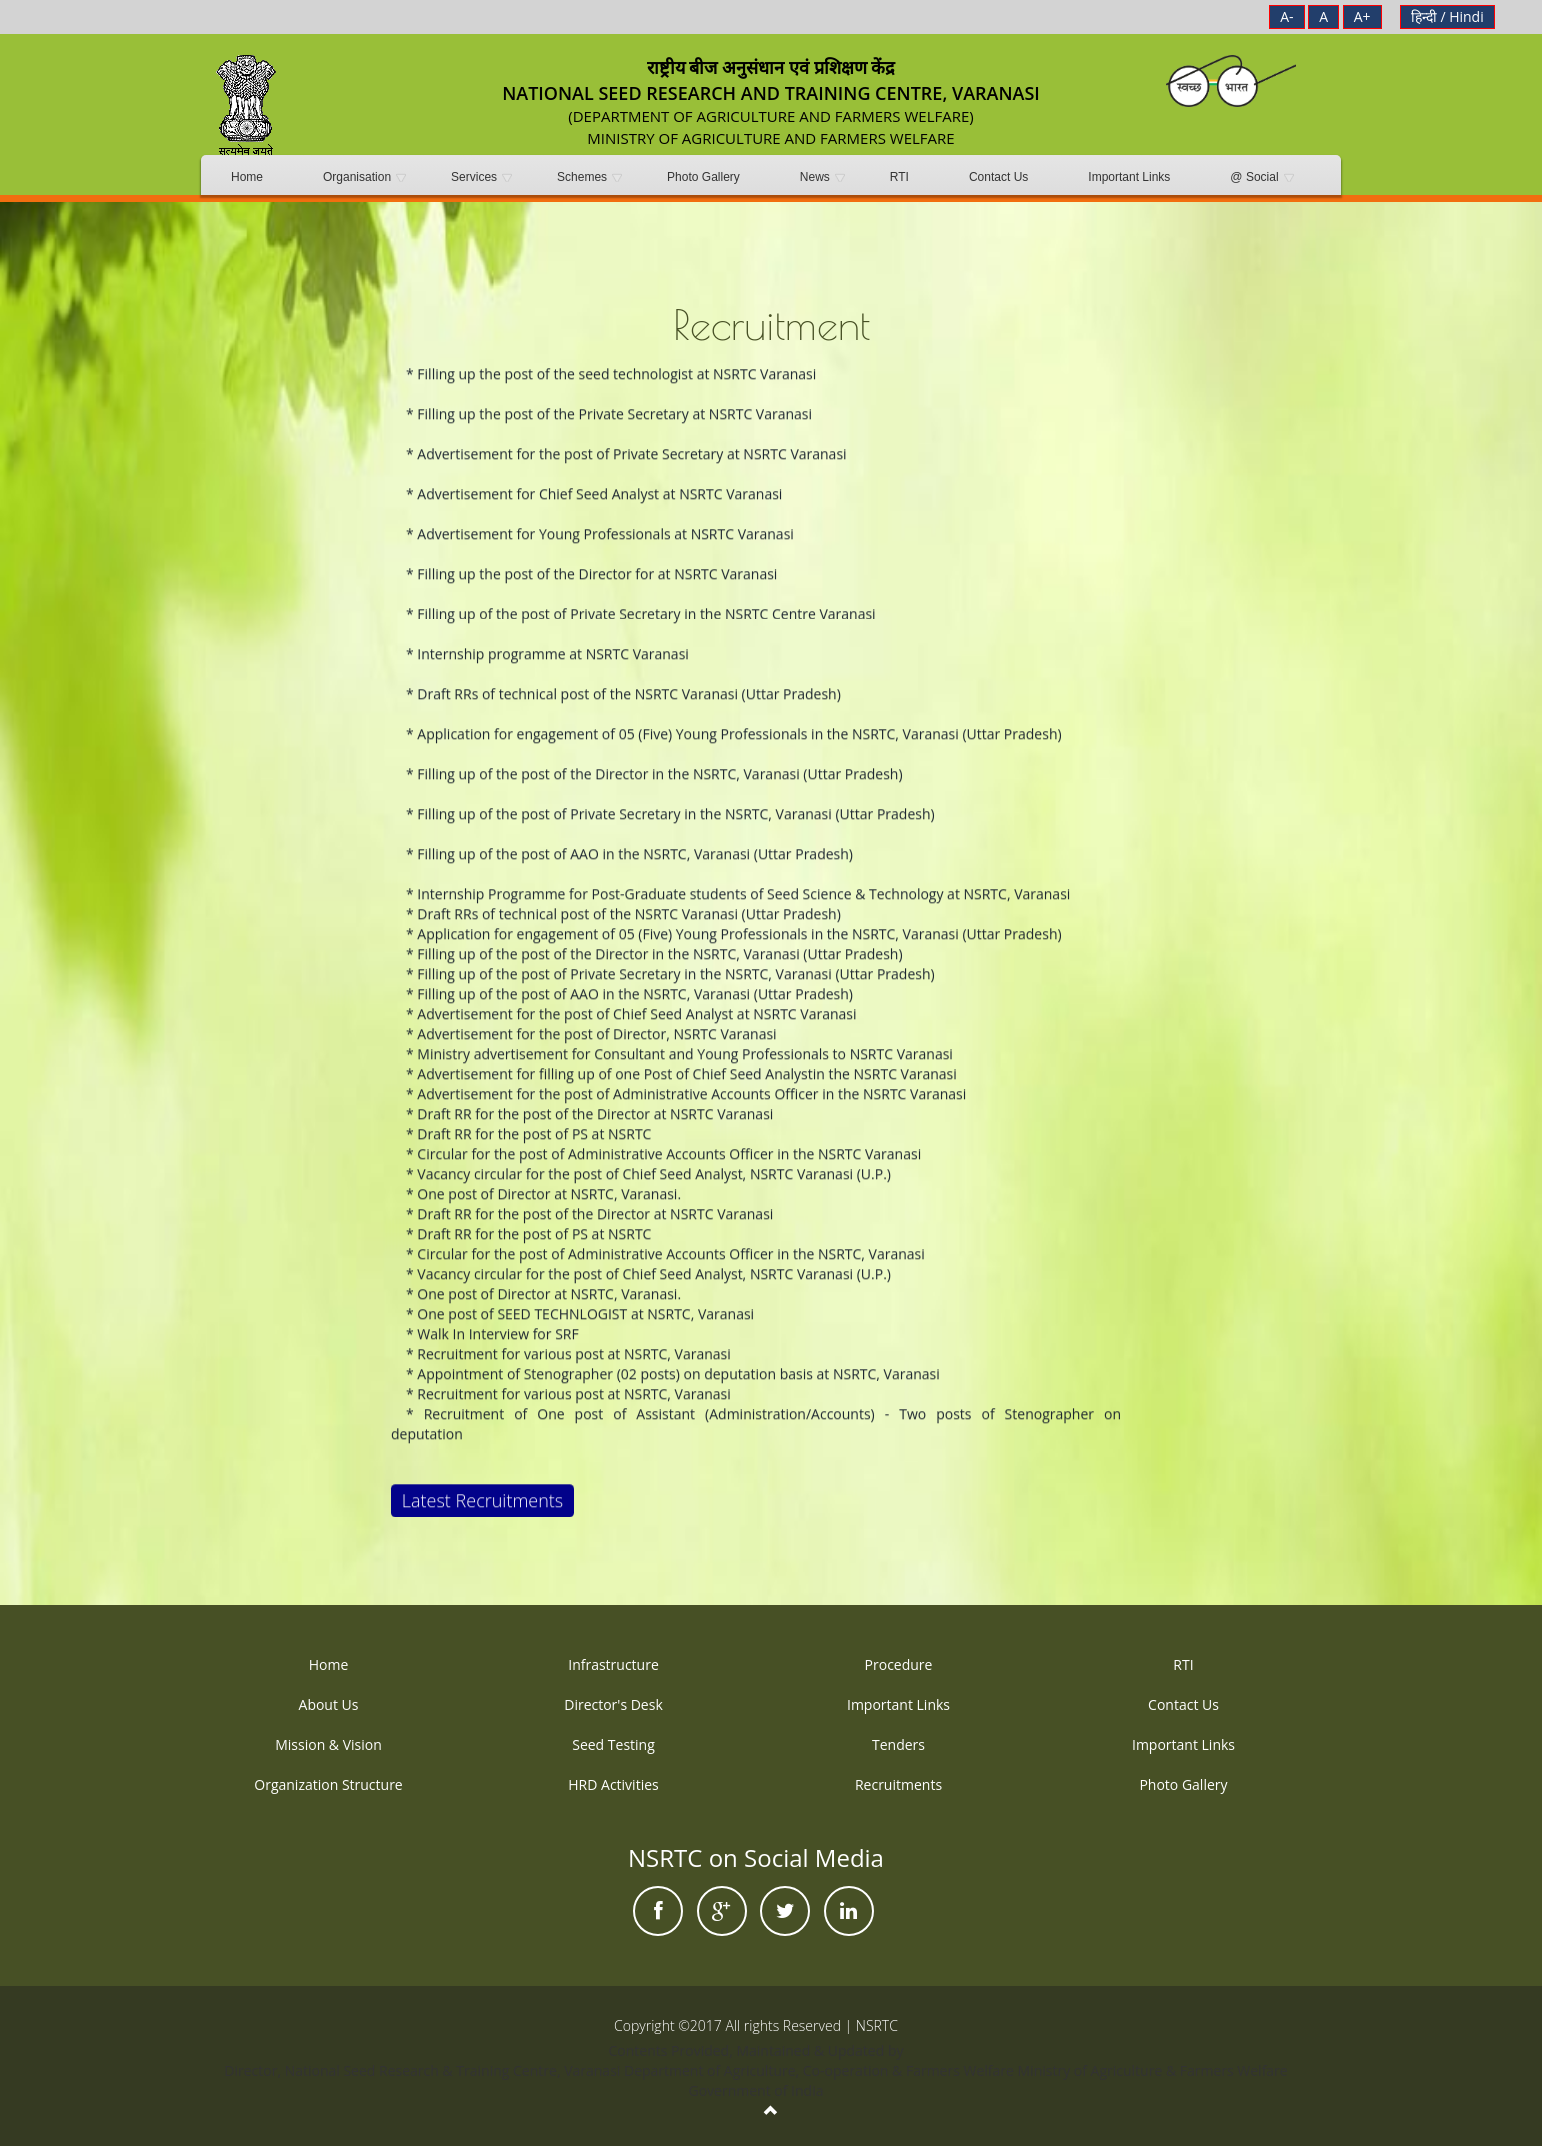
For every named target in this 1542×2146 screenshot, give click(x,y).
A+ (1362, 16)
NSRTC (877, 2025)
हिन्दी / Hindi (1447, 16)
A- (1286, 16)
